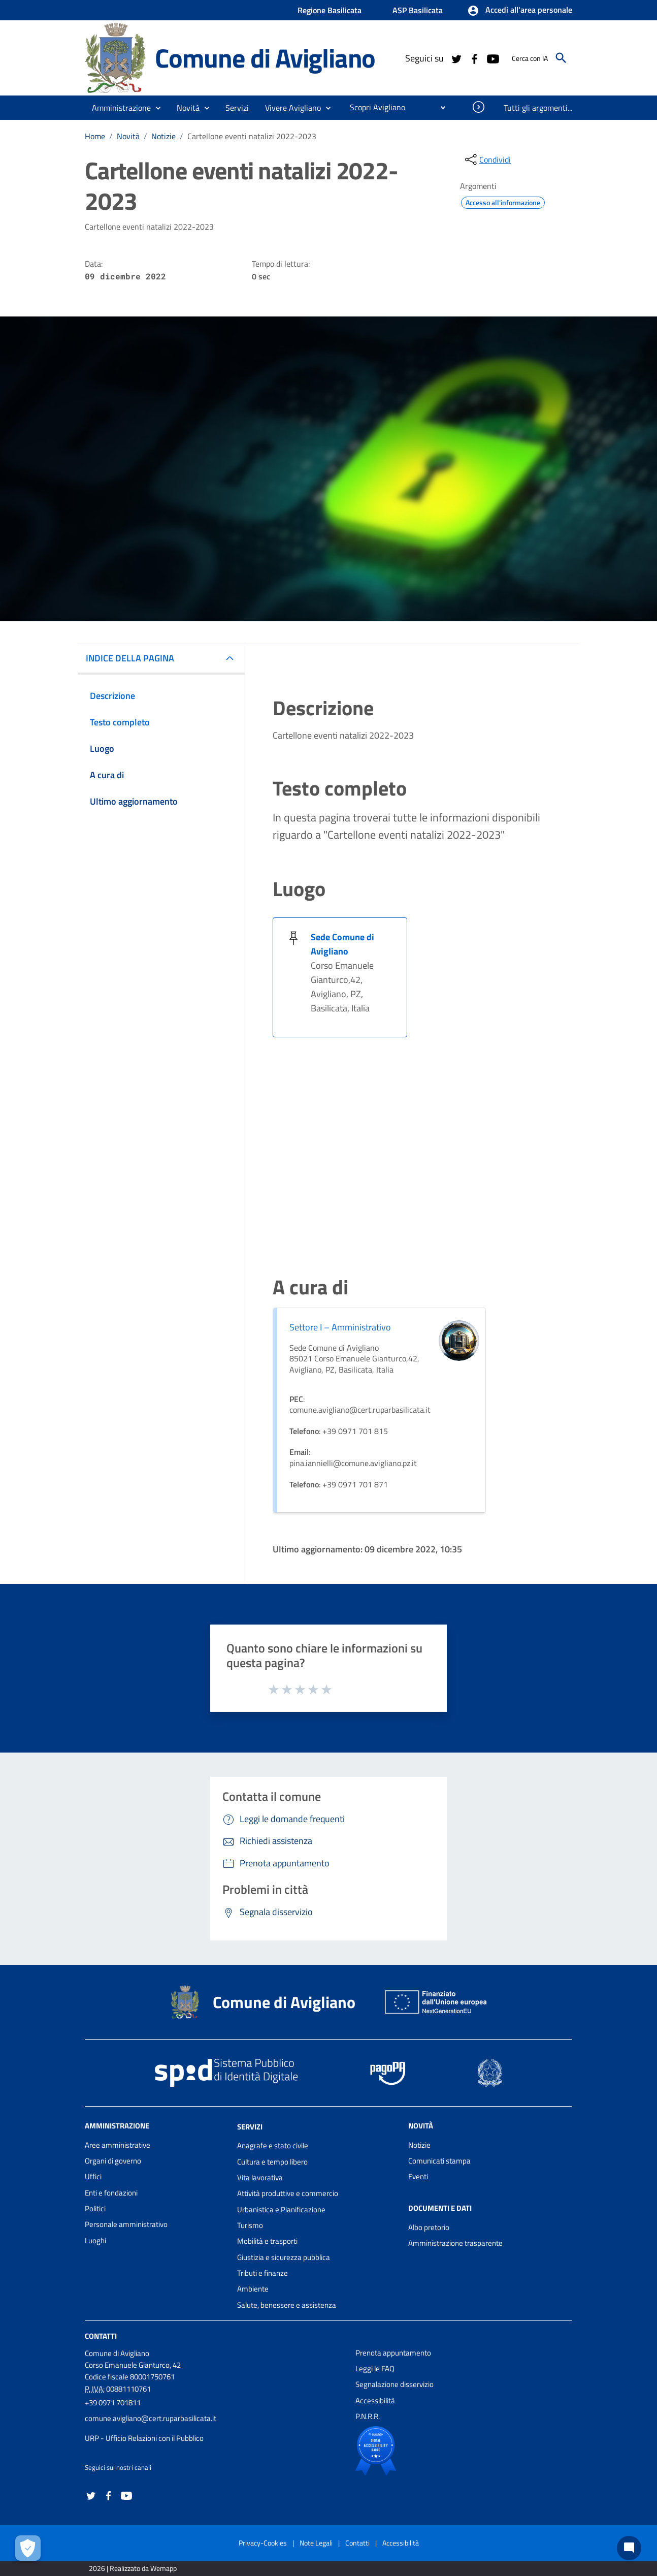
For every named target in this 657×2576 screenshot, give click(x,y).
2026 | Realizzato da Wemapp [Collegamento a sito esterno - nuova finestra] (133, 2568)
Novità (128, 136)
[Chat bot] (629, 2548)
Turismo (250, 2225)
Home (95, 136)
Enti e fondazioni (111, 2193)
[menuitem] (373, 107)
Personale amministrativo (126, 2224)
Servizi (249, 2126)
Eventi (418, 2176)
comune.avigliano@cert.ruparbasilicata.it (150, 2418)
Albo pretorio (428, 2227)
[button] (519, 11)
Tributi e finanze (262, 2273)
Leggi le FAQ (375, 2368)
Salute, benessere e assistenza (286, 2305)
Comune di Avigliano (265, 58)
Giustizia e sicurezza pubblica (283, 2257)
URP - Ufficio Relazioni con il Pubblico (144, 2438)
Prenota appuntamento (393, 2353)
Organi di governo (113, 2161)
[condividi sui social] (487, 159)
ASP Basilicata (417, 10)
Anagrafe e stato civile (272, 2145)
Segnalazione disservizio (394, 2384)
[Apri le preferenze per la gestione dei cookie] (28, 2548)
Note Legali (316, 2542)
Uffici (93, 2176)
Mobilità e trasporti (267, 2241)
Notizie (163, 136)
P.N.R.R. (367, 2416)
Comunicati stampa (439, 2161)
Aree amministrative (117, 2145)
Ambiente (253, 2289)
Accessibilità (375, 2400)
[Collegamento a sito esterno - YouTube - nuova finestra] (492, 58)
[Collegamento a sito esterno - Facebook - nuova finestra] (474, 58)
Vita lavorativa (260, 2177)
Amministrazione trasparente (455, 2243)
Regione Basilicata (330, 10)
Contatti (101, 2336)
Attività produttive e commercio (287, 2193)
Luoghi (95, 2240)
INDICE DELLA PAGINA (130, 658)
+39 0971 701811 (113, 2402)
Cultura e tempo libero (272, 2162)
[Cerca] (561, 58)
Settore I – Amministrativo (340, 1327)
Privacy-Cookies (263, 2542)
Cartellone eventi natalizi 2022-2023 (251, 136)
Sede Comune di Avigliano (342, 944)
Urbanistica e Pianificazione (281, 2209)
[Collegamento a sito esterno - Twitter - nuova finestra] (456, 58)
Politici (95, 2208)
